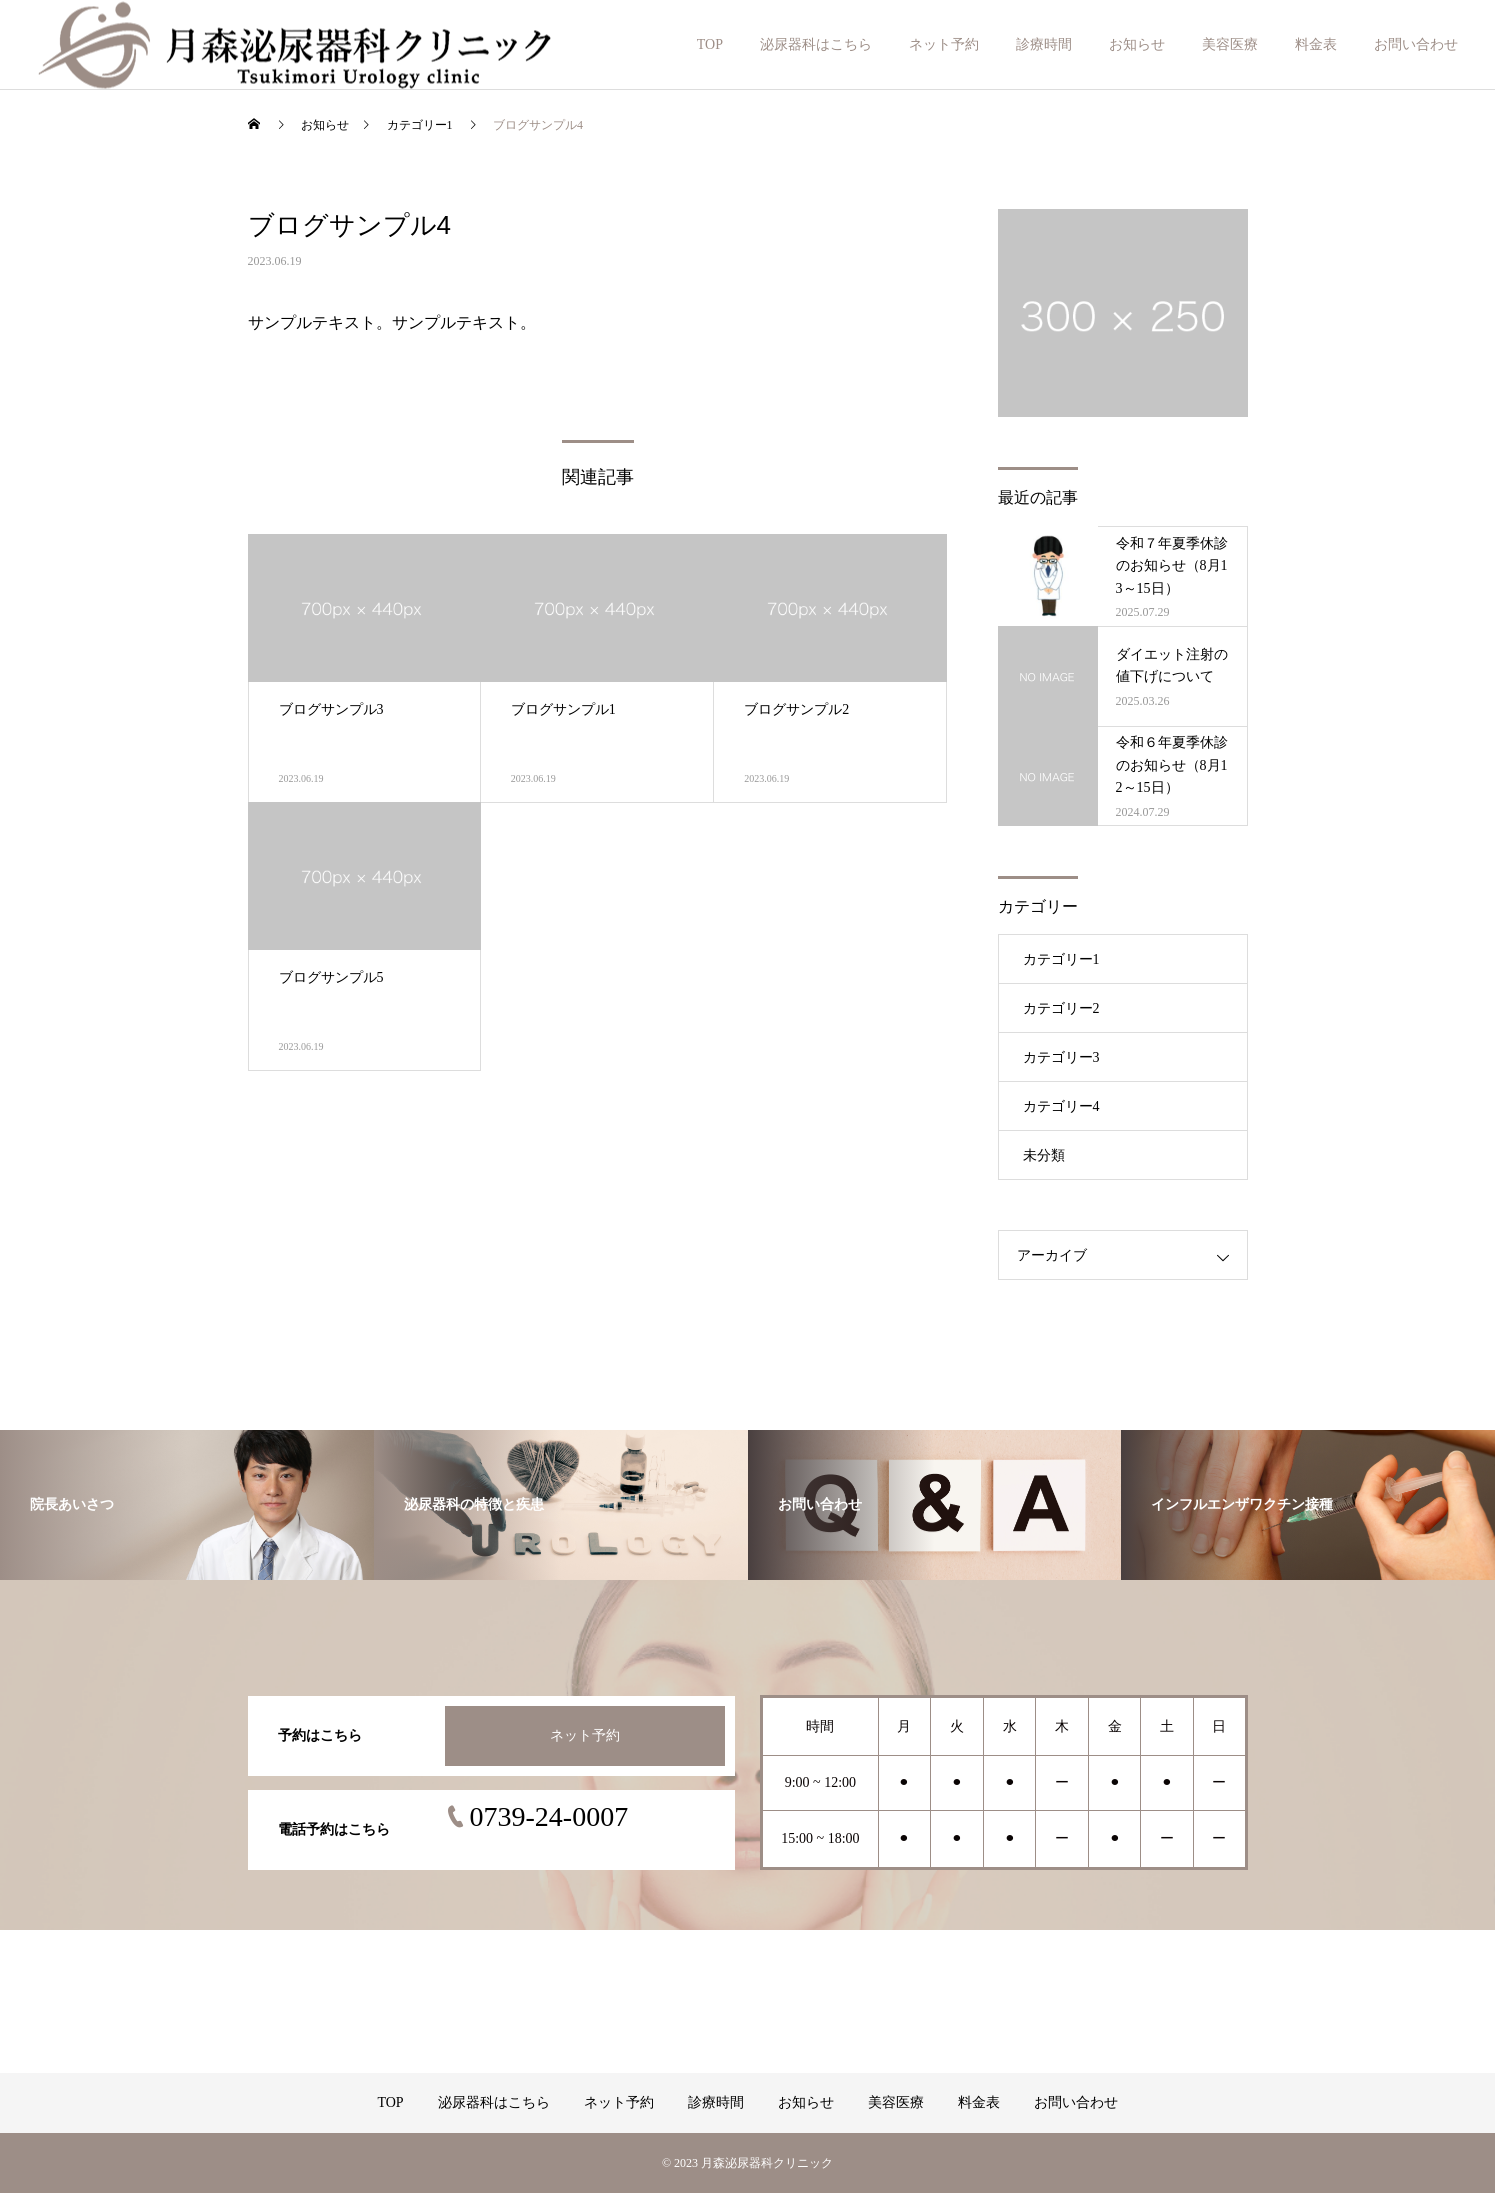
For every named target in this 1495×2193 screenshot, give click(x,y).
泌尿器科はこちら (816, 44)
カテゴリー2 (1061, 1008)
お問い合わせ (1416, 44)
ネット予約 (944, 44)
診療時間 (1044, 44)
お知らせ (1137, 44)
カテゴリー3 (1061, 1057)
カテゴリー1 (1061, 959)
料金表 (1316, 44)
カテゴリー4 (1061, 1106)
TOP (710, 44)
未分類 (1044, 1155)
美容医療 (1230, 44)
